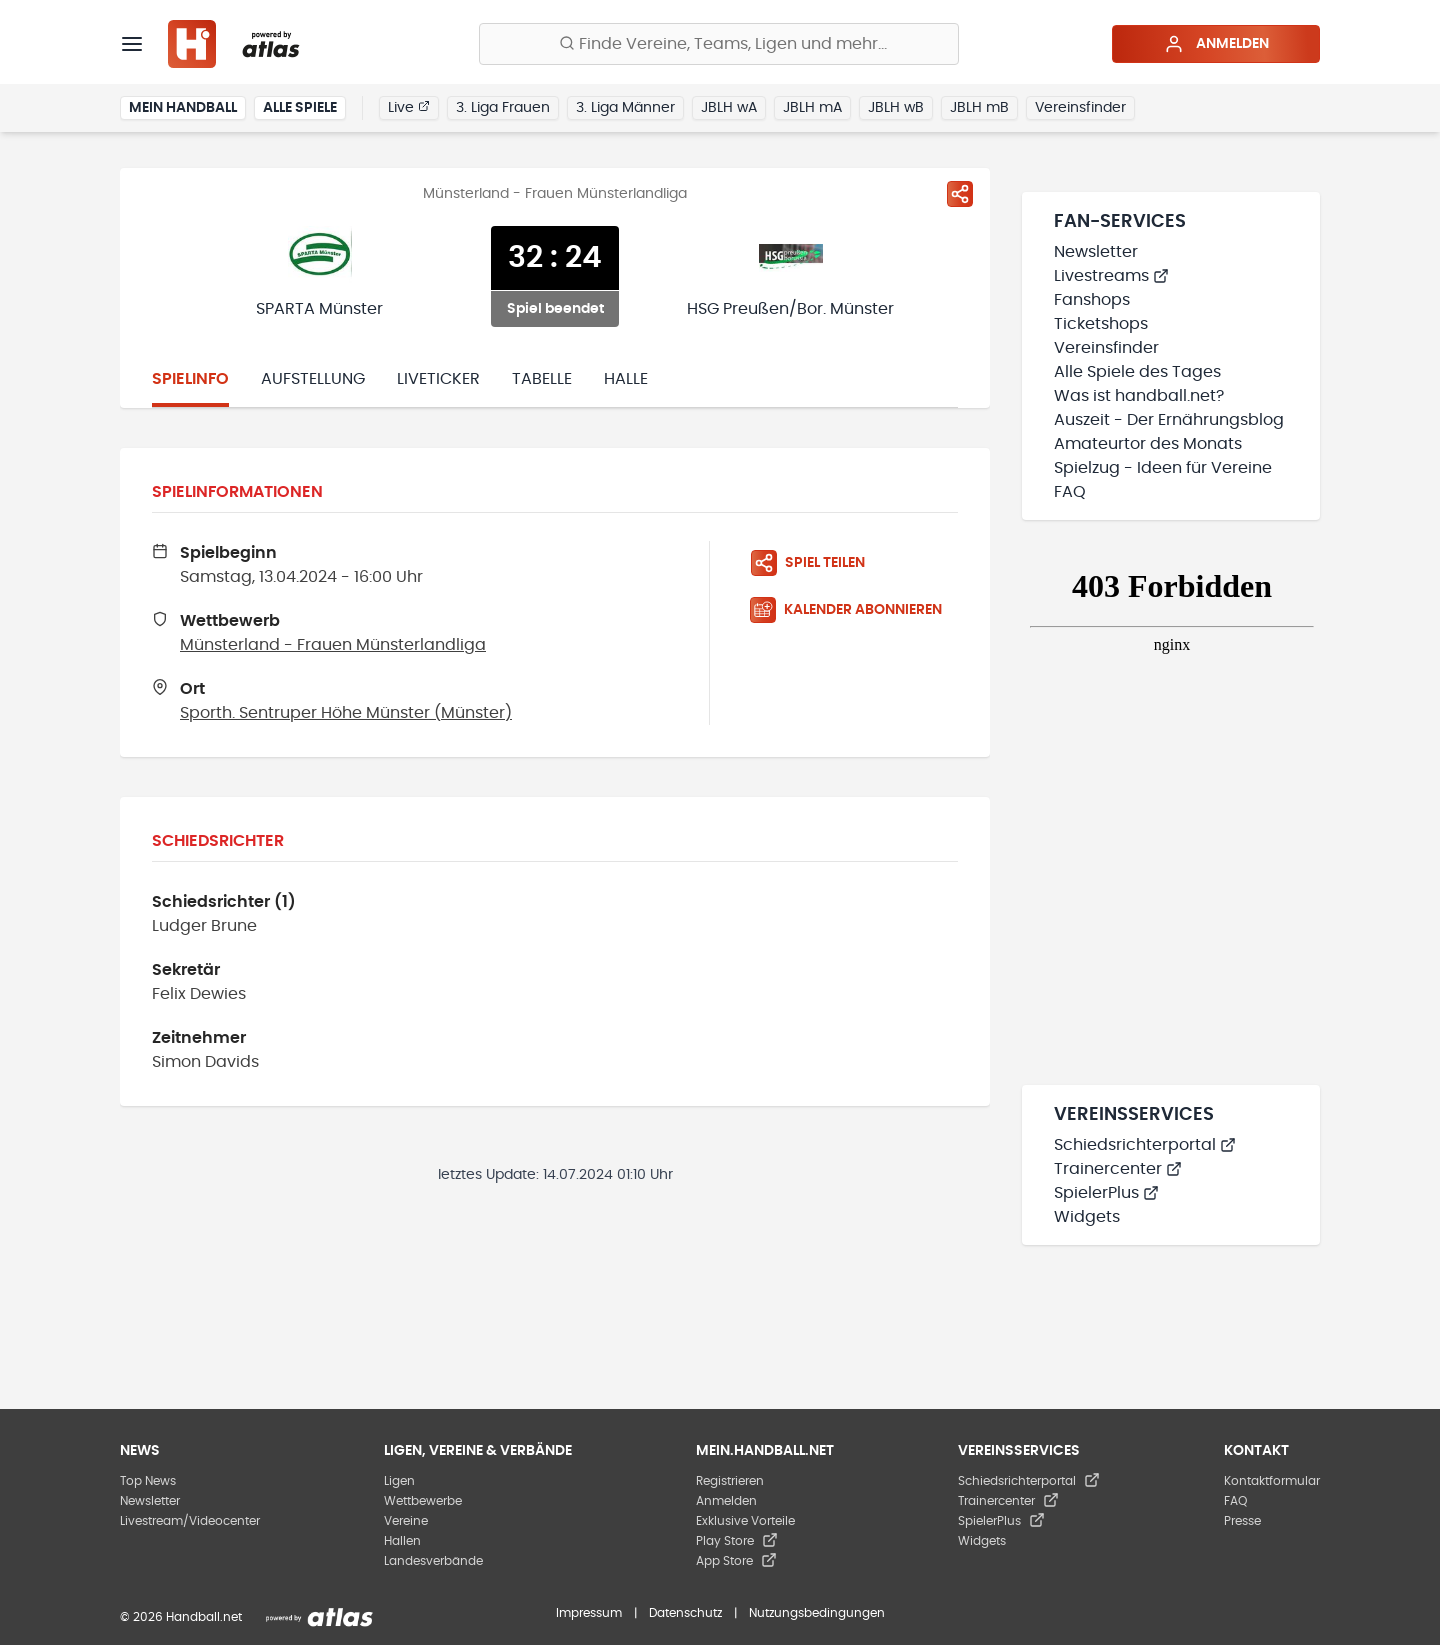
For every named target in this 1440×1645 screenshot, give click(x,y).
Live (409, 107)
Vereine (406, 1521)
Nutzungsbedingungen (817, 1613)
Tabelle (542, 379)
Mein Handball (183, 108)
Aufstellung (313, 379)
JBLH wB (896, 108)
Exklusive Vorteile (745, 1521)
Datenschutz (685, 1613)
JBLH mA (812, 108)
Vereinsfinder (1080, 108)
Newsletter (1096, 252)
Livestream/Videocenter (190, 1521)
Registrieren (730, 1481)
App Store (736, 1561)
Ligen (399, 1481)
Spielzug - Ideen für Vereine (1163, 468)
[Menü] (132, 44)
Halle (626, 379)
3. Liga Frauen (503, 108)
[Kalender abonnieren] (854, 610)
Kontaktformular (1272, 1481)
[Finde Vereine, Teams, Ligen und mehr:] (719, 44)
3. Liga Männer (625, 108)
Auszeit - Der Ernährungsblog (1169, 420)
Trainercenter (1118, 1169)
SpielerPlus (1106, 1193)
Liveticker (438, 379)
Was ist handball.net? (1139, 396)
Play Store (737, 1541)
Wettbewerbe (423, 1501)
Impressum (589, 1613)
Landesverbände (433, 1561)
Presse (1242, 1521)
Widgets (1087, 1217)
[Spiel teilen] (960, 194)
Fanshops (1092, 300)
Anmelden (1216, 44)
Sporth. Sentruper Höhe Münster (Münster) (346, 713)
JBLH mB (979, 108)
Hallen (402, 1541)
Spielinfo (190, 379)
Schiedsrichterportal (1145, 1145)
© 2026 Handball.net (181, 1617)
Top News (148, 1481)
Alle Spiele (300, 108)
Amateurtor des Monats (1148, 444)
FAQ (1070, 492)
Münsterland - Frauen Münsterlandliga (333, 645)
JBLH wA (729, 108)
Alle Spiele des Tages (1137, 372)
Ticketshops (1101, 324)
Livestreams (1111, 276)
